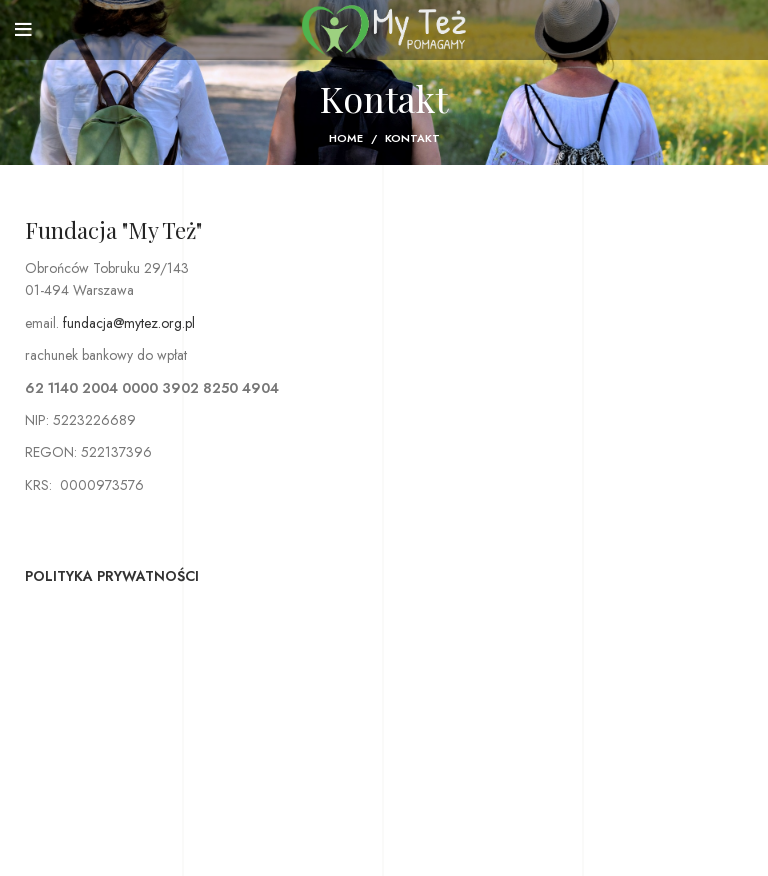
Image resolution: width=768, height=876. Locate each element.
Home (346, 138)
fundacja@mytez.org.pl (129, 323)
